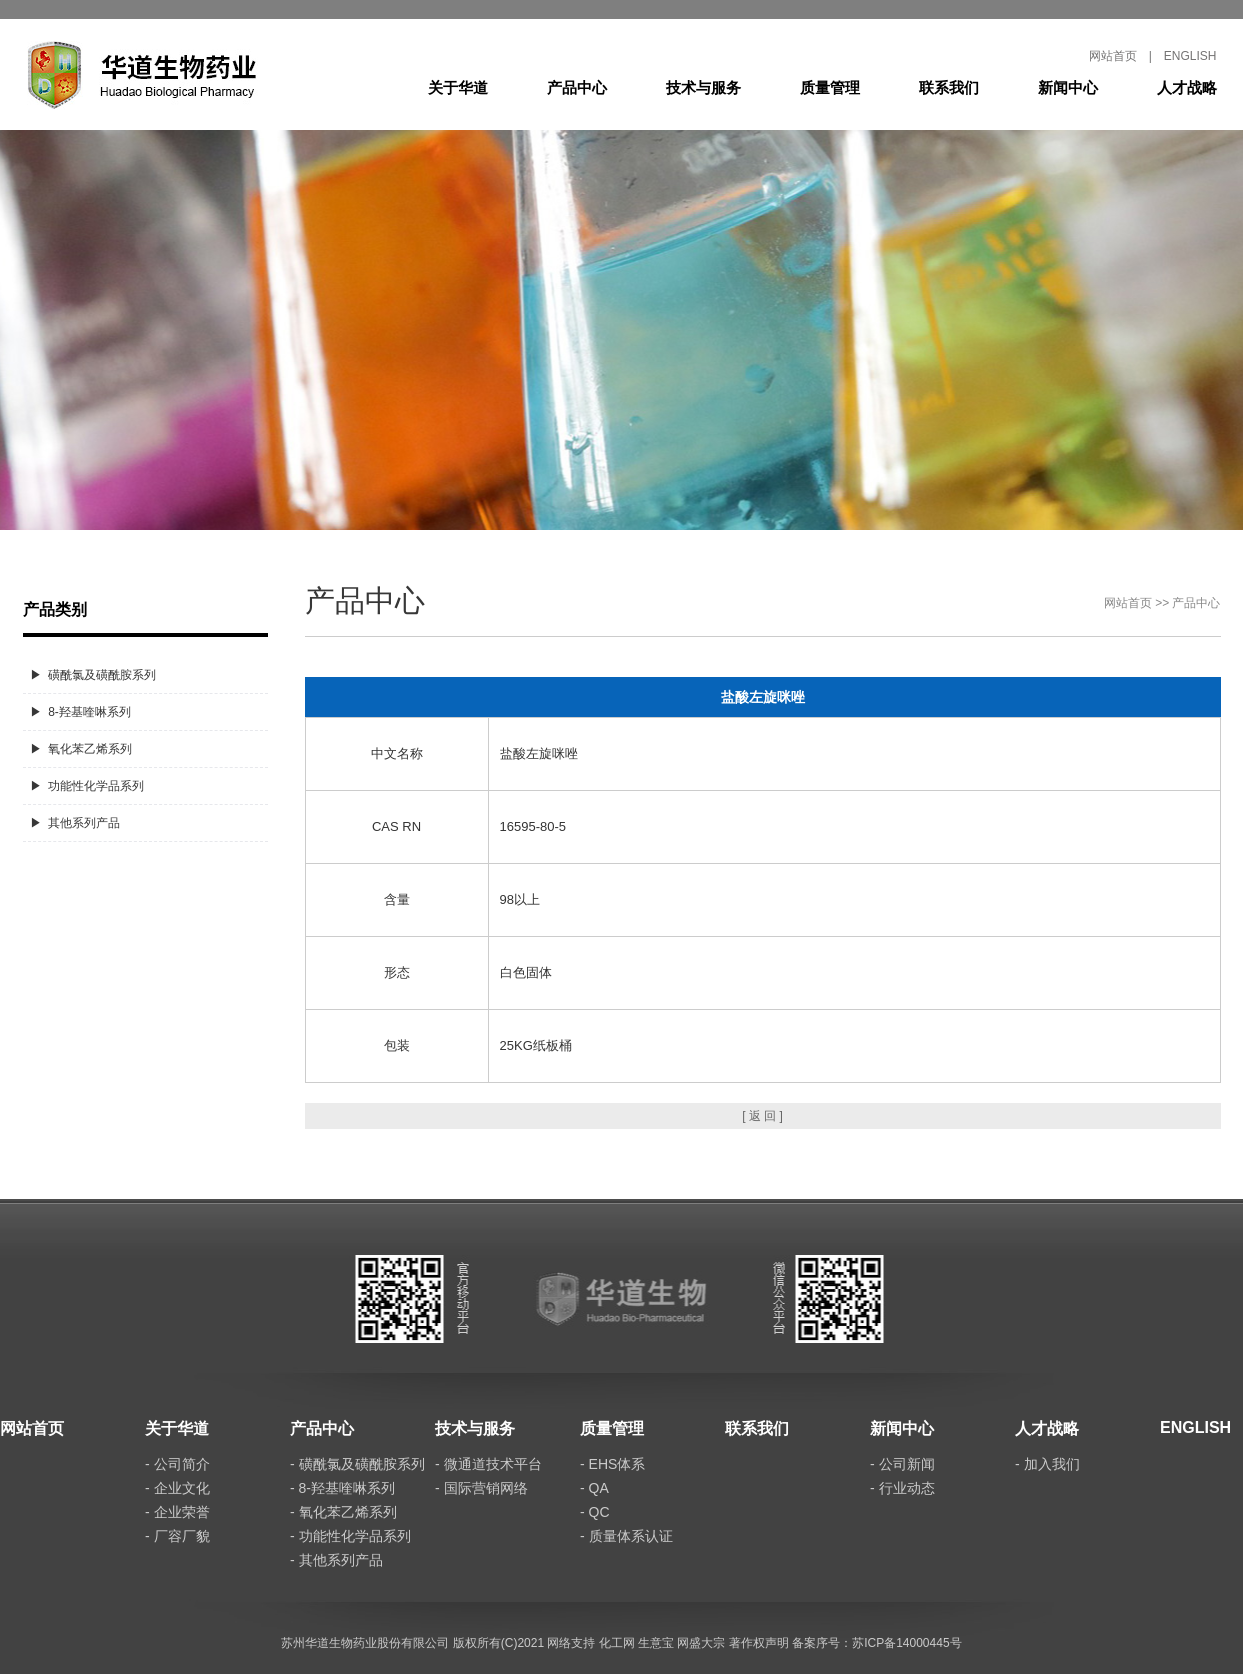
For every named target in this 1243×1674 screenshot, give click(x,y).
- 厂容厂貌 (177, 1536)
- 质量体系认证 (626, 1536)
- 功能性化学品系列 (350, 1536)
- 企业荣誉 (177, 1512)
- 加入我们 (1047, 1464)
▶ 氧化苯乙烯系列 (81, 749)
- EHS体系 (612, 1464)
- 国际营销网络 (481, 1488)
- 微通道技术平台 (488, 1464)
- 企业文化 (177, 1488)
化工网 (617, 1643)
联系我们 (949, 87)
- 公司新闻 (902, 1464)
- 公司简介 (177, 1464)
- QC (595, 1512)
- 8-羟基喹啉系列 (342, 1488)
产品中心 (577, 87)
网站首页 (1113, 56)
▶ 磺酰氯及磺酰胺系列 (93, 675)
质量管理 (830, 87)
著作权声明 (759, 1643)
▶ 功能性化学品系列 (87, 786)
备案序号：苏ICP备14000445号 (876, 1643)
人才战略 (1187, 87)
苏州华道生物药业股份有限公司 (365, 1643)
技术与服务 (703, 87)
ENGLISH (1190, 56)
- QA (594, 1488)
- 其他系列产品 (336, 1560)
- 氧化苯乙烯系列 (343, 1512)
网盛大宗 (701, 1643)
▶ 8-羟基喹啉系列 (80, 712)
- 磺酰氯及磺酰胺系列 (357, 1464)
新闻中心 (1068, 87)
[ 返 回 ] (762, 1116)
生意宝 (656, 1643)
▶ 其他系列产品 (75, 823)
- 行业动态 (902, 1488)
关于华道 (458, 87)
